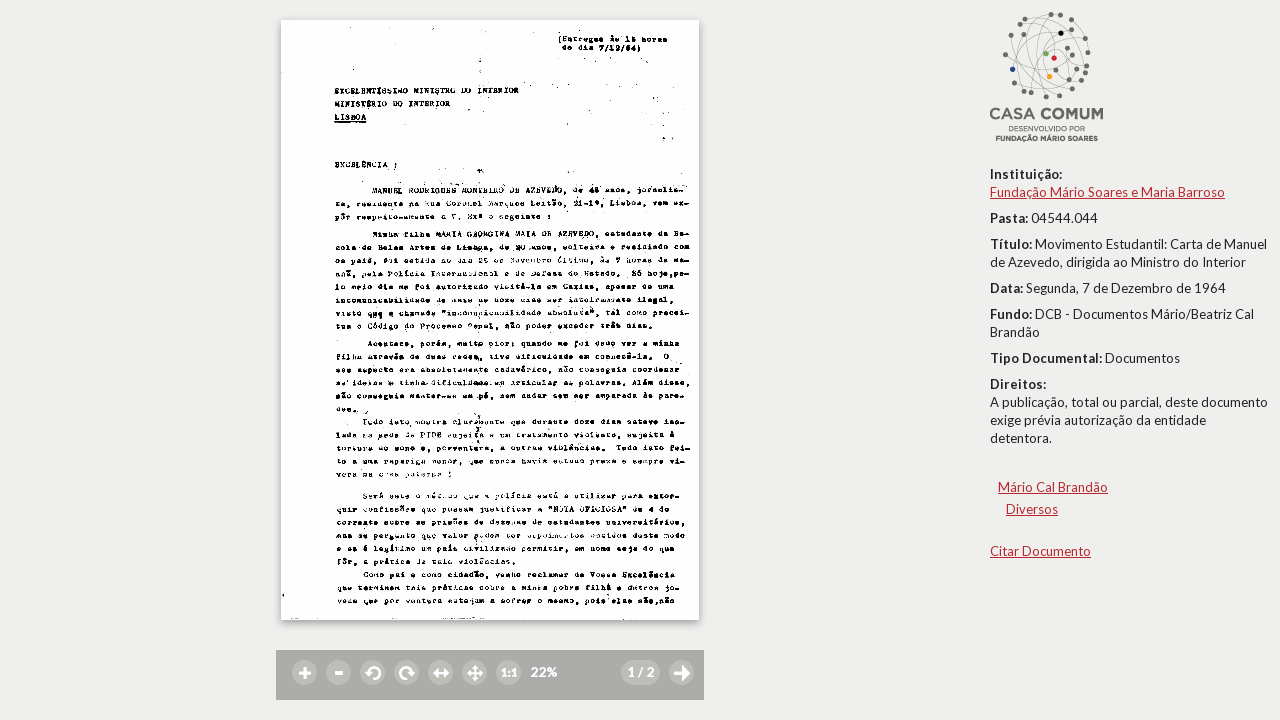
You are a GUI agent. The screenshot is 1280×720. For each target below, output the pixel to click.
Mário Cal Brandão (1053, 487)
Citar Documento (1040, 551)
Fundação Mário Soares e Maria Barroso (1107, 192)
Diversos (1032, 509)
